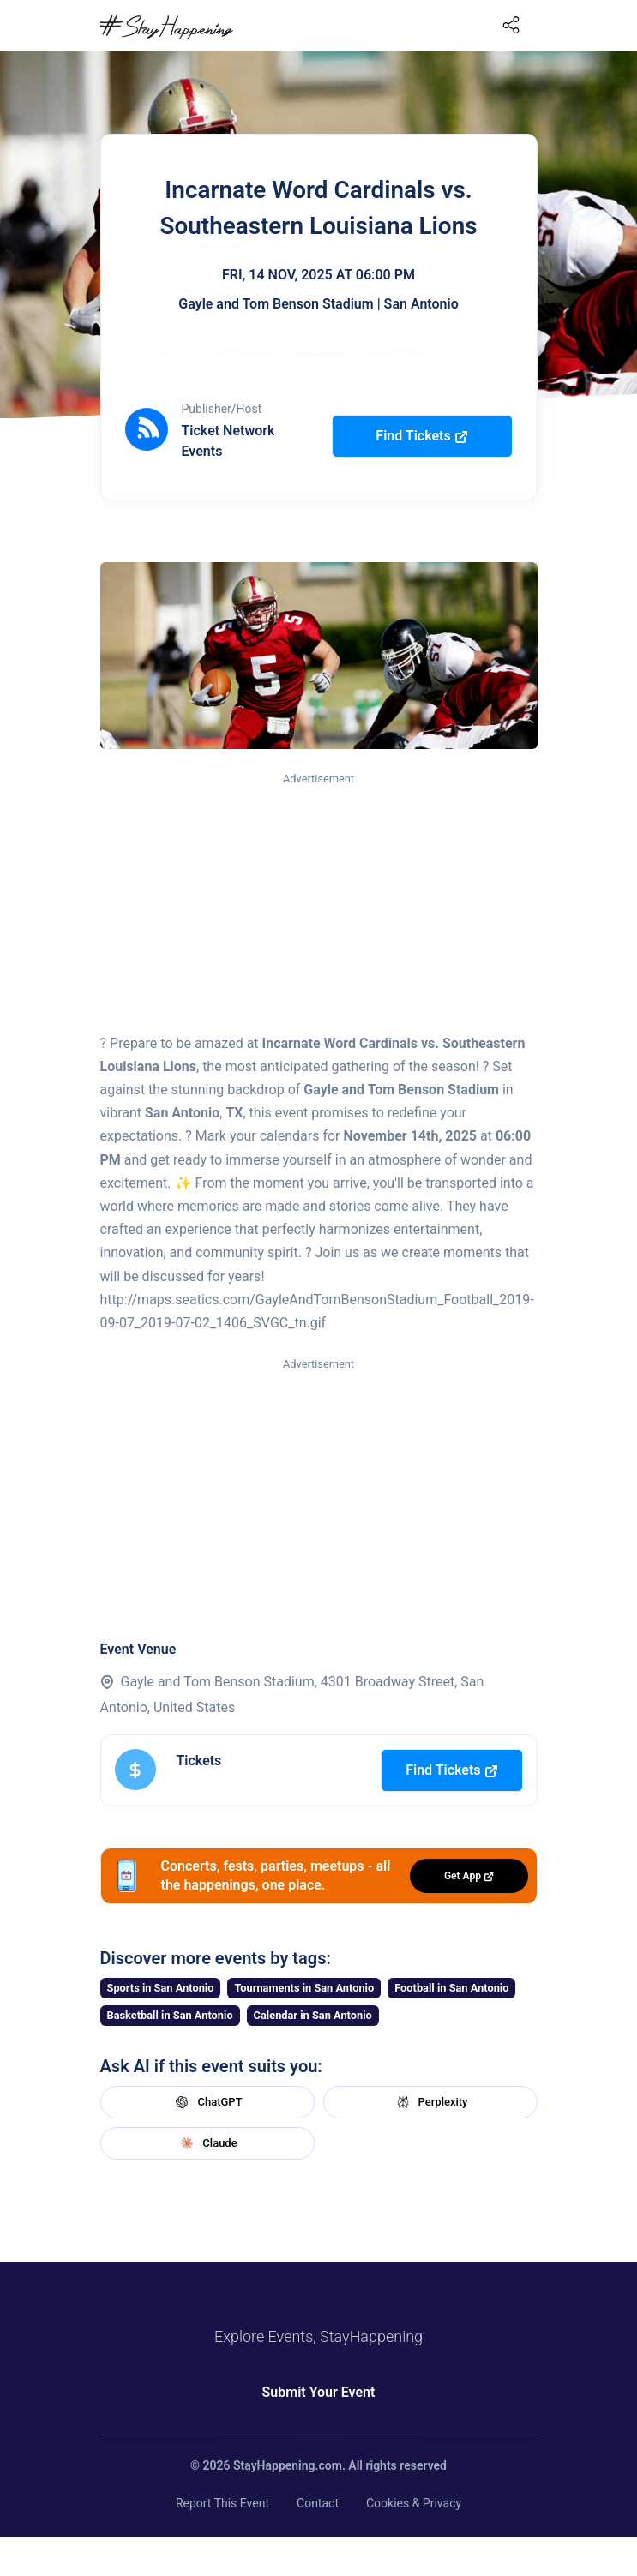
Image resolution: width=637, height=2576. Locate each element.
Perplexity (430, 2102)
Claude (207, 2143)
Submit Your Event (319, 2392)
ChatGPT (206, 2102)
